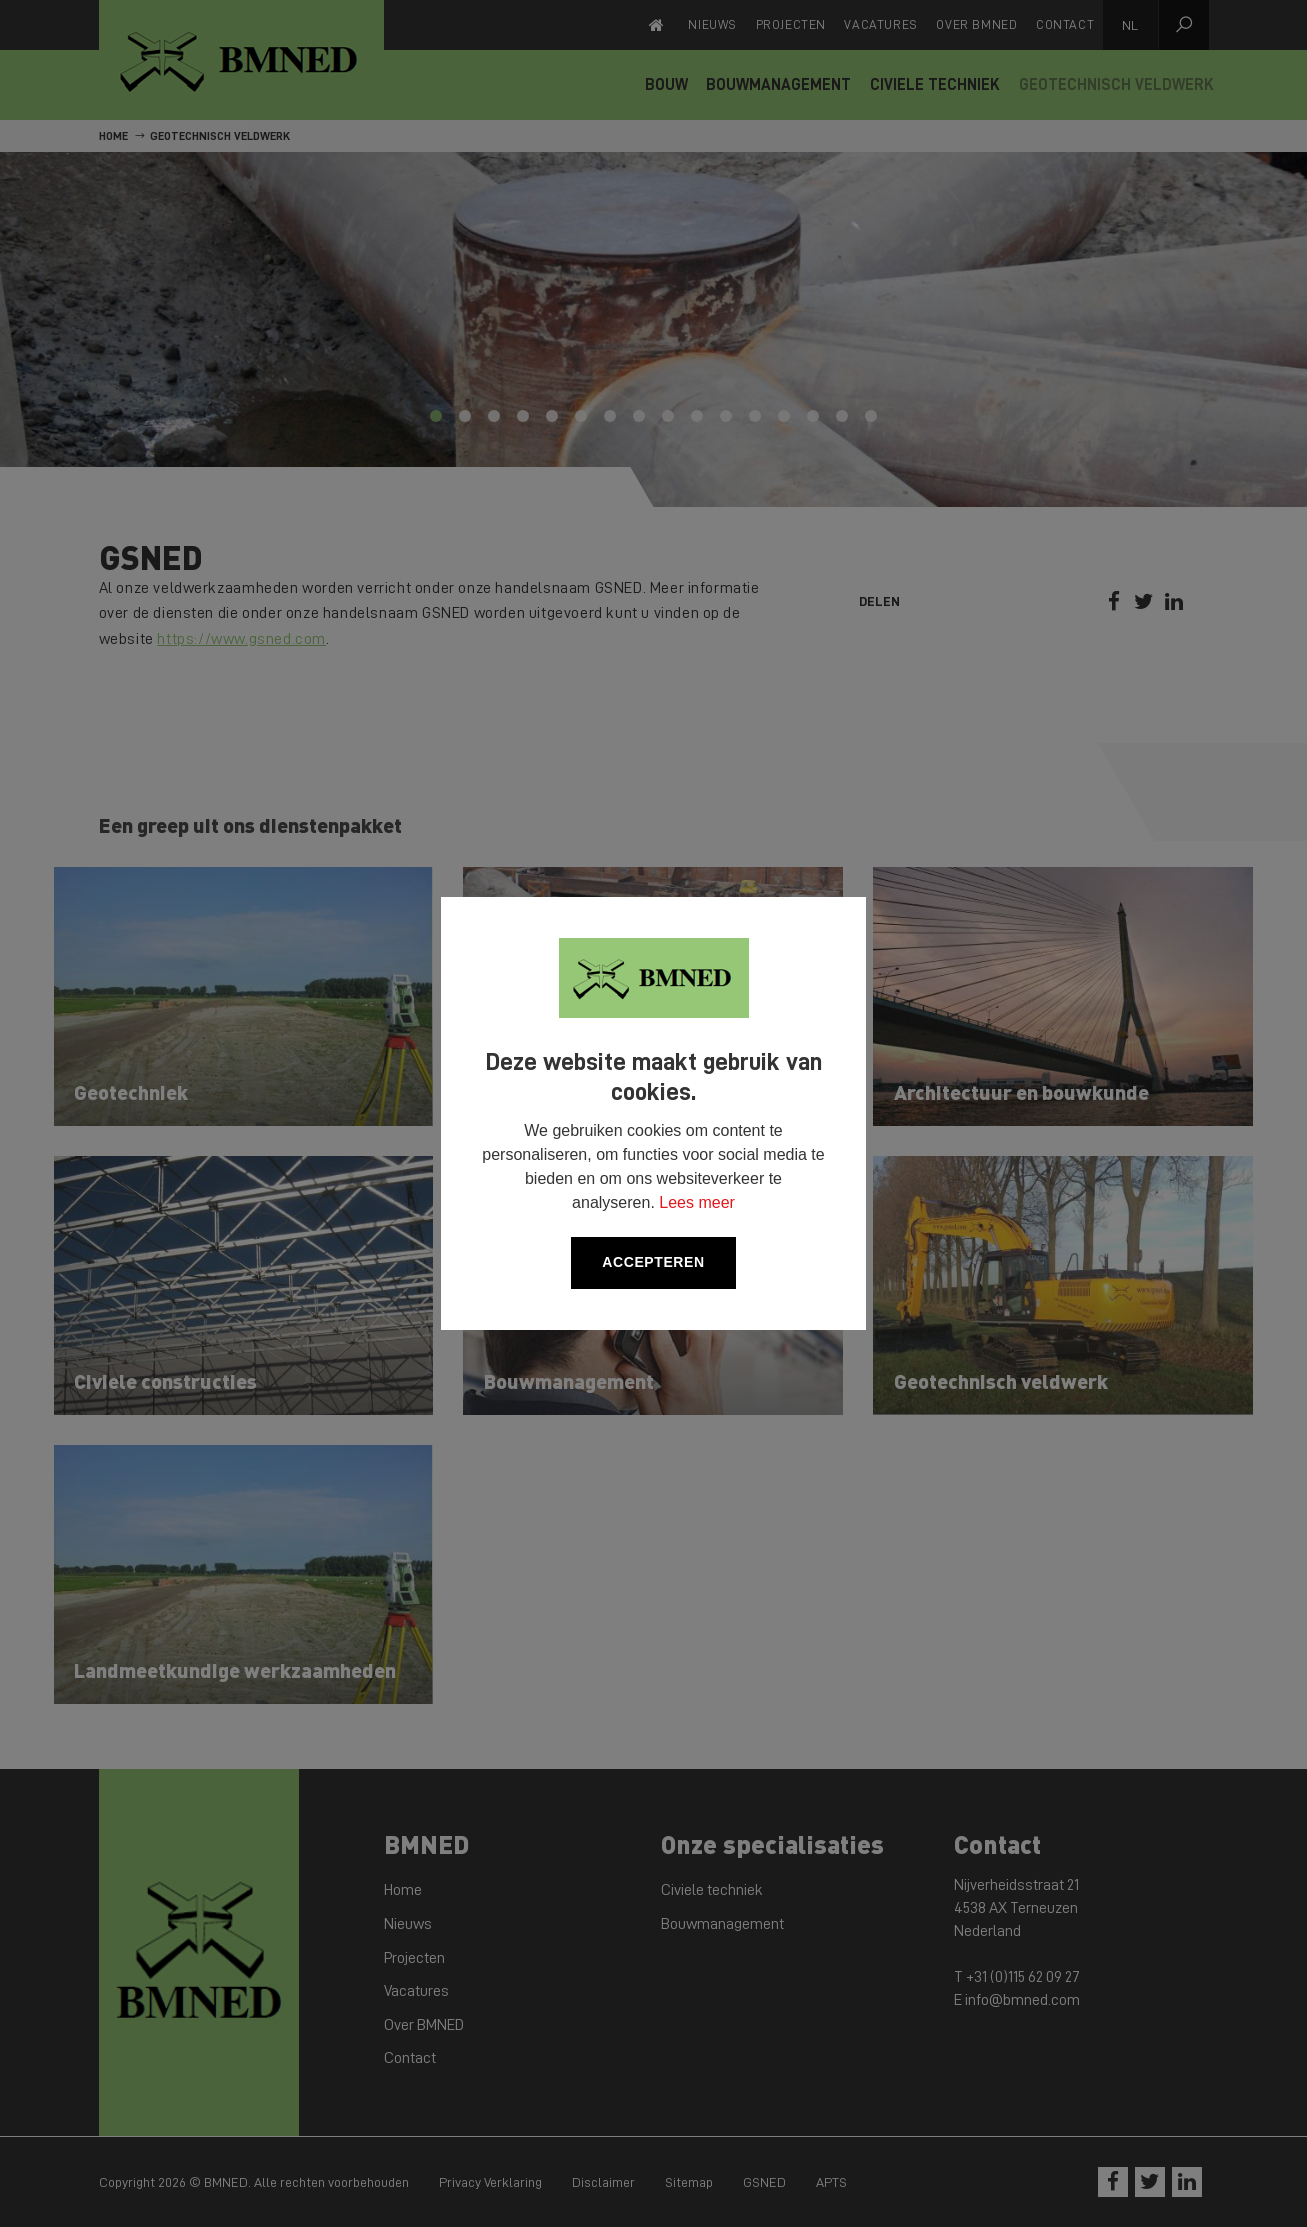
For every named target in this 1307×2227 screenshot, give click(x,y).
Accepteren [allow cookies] (653, 1262)
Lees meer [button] (697, 1202)
